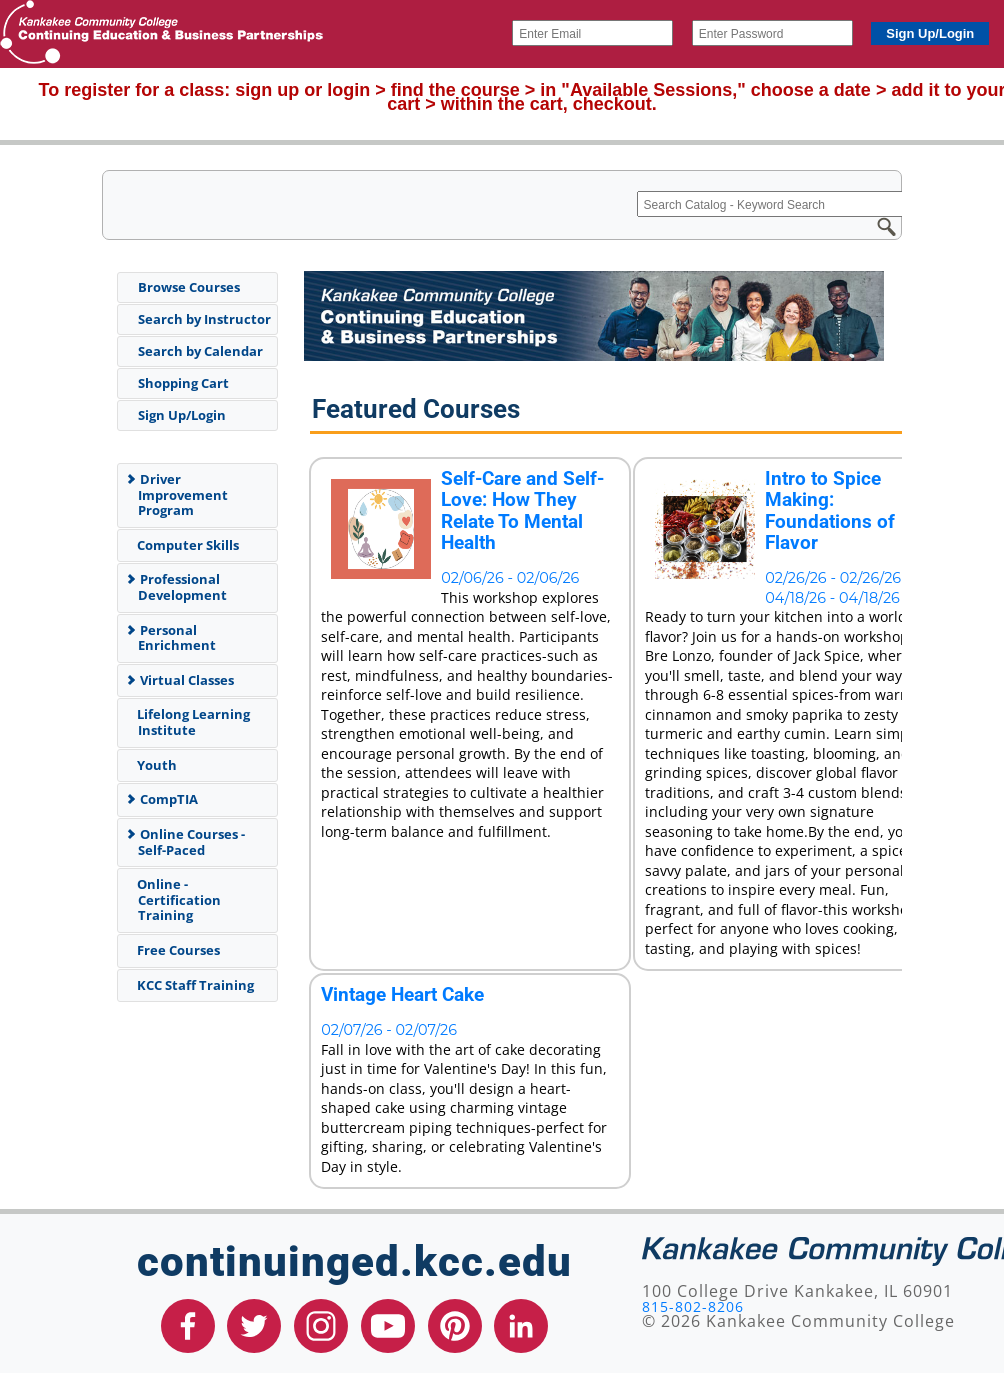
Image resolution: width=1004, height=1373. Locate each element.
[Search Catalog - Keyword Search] (792, 204)
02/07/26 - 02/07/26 (389, 1030)
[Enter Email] (592, 33)
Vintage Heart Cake (402, 994)
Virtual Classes (179, 680)
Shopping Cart (183, 383)
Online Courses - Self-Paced (185, 842)
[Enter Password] (772, 33)
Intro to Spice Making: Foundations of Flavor (830, 511)
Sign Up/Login (182, 415)
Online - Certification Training (175, 899)
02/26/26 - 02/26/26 (833, 578)
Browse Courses (189, 287)
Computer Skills (184, 545)
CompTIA (161, 799)
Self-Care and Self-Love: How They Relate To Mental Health (522, 511)
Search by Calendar (200, 351)
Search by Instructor (204, 319)
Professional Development (176, 587)
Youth (153, 765)
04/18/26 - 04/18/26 (832, 598)
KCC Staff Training (192, 985)
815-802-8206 (693, 1306)
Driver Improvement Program (176, 494)
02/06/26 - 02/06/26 (510, 578)
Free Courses (175, 950)
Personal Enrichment (170, 638)
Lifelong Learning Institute (190, 722)
